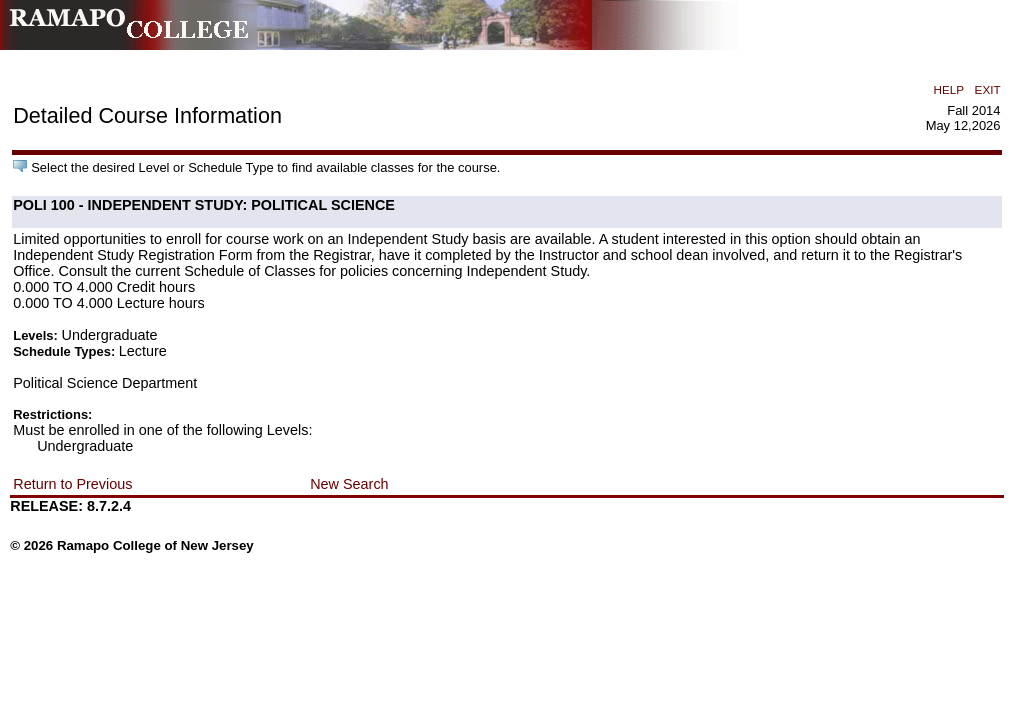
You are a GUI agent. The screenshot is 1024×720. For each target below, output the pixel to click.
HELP (949, 89)
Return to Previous (72, 484)
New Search (349, 484)
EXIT (988, 89)
